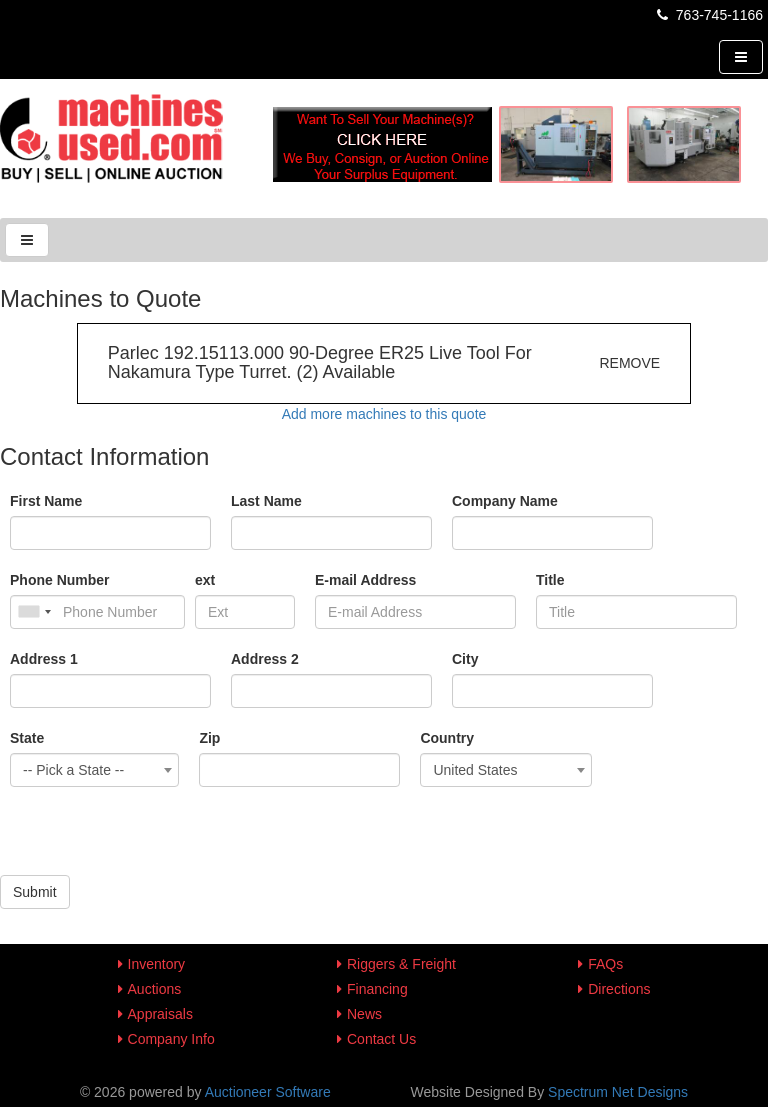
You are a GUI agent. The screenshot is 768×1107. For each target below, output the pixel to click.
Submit (35, 892)
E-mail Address (365, 580)
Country (447, 738)
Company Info (171, 1039)
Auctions (155, 989)
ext (205, 580)
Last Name (266, 501)
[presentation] (152, 836)
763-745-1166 (708, 15)
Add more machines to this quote (384, 414)
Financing (377, 989)
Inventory (157, 964)
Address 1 (44, 659)
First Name (46, 501)
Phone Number (60, 580)
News (364, 1014)
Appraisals (160, 1014)
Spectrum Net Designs (618, 1092)
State (27, 738)
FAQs (605, 964)
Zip (209, 738)
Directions (619, 989)
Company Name (505, 501)
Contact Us (381, 1039)
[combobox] (94, 770)
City (465, 659)
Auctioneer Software (268, 1092)
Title (550, 580)
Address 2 (265, 659)
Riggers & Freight (401, 964)
